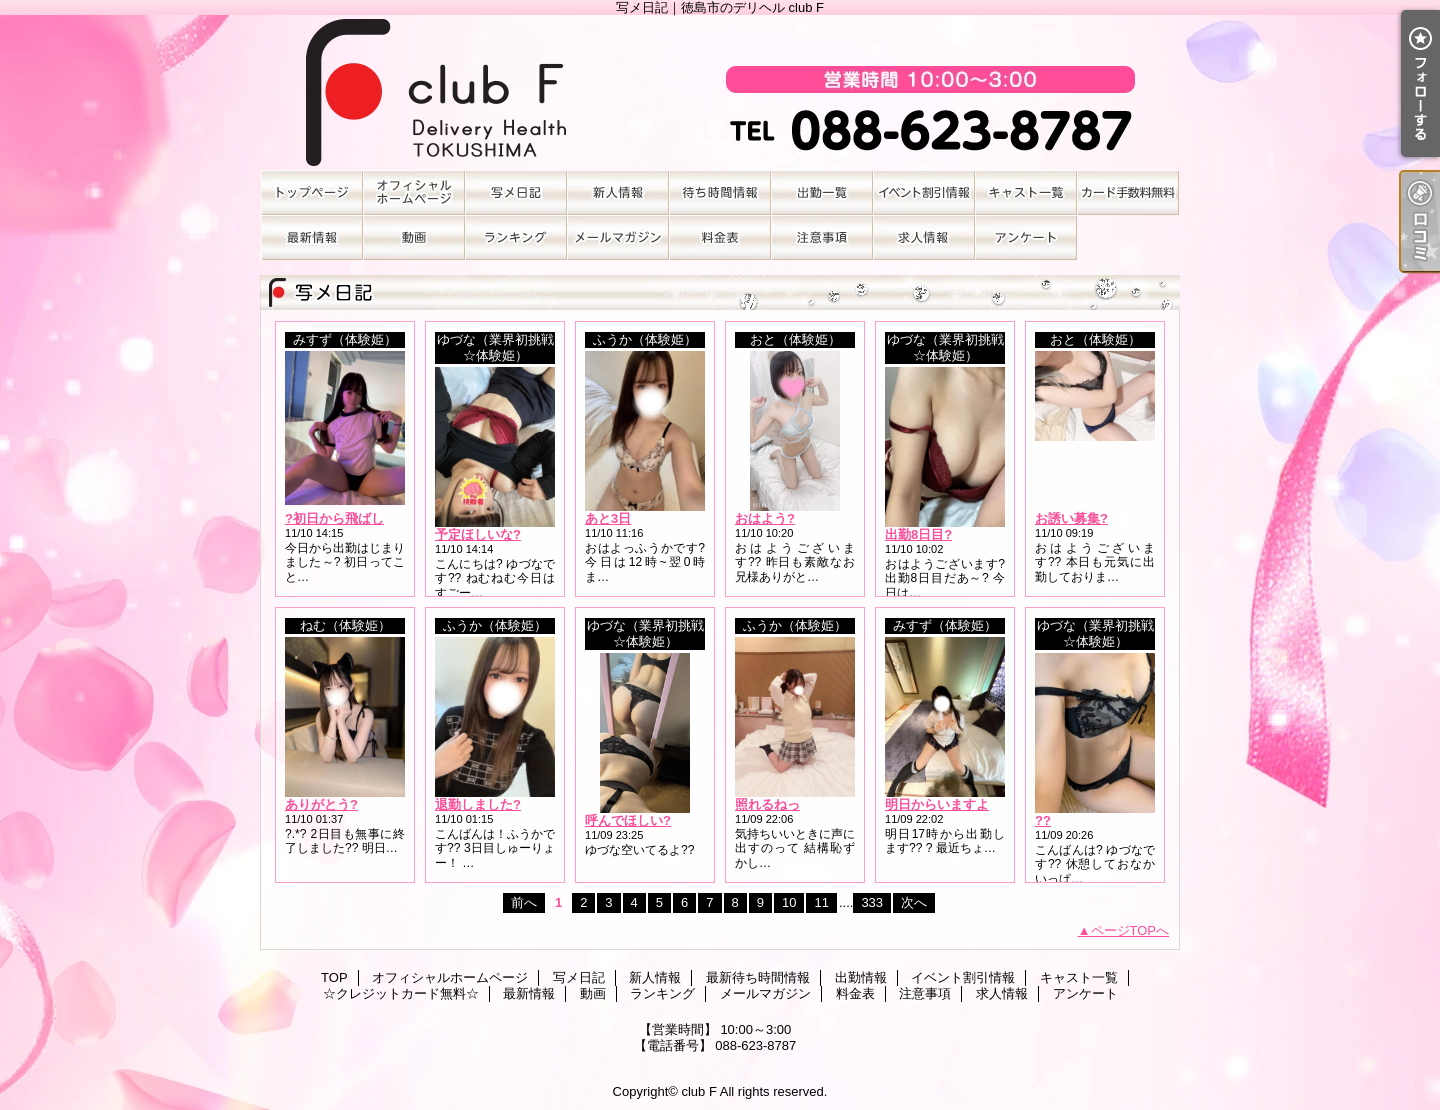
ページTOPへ (1130, 930)
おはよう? (765, 518)
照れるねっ (767, 804)
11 (821, 902)
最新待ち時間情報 (720, 192)
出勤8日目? (918, 534)
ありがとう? (321, 804)
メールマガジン (618, 237)
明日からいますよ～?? (951, 804)
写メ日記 (516, 192)
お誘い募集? (1071, 518)
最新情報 (312, 237)
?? (1043, 820)
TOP (312, 192)
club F (698, 1091)
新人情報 (618, 192)
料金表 (720, 237)
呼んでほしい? (628, 820)
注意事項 (822, 237)
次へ (914, 902)
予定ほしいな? (478, 534)
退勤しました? (478, 804)
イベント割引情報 (924, 192)
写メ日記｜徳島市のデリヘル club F (720, 92)
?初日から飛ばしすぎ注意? (364, 518)
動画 (414, 237)
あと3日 (608, 518)
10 (789, 902)
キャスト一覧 (1026, 192)
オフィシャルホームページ (414, 192)
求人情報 (924, 237)
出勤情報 (822, 192)
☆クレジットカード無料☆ (1128, 192)
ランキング (516, 237)
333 (872, 902)
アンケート (1026, 237)
